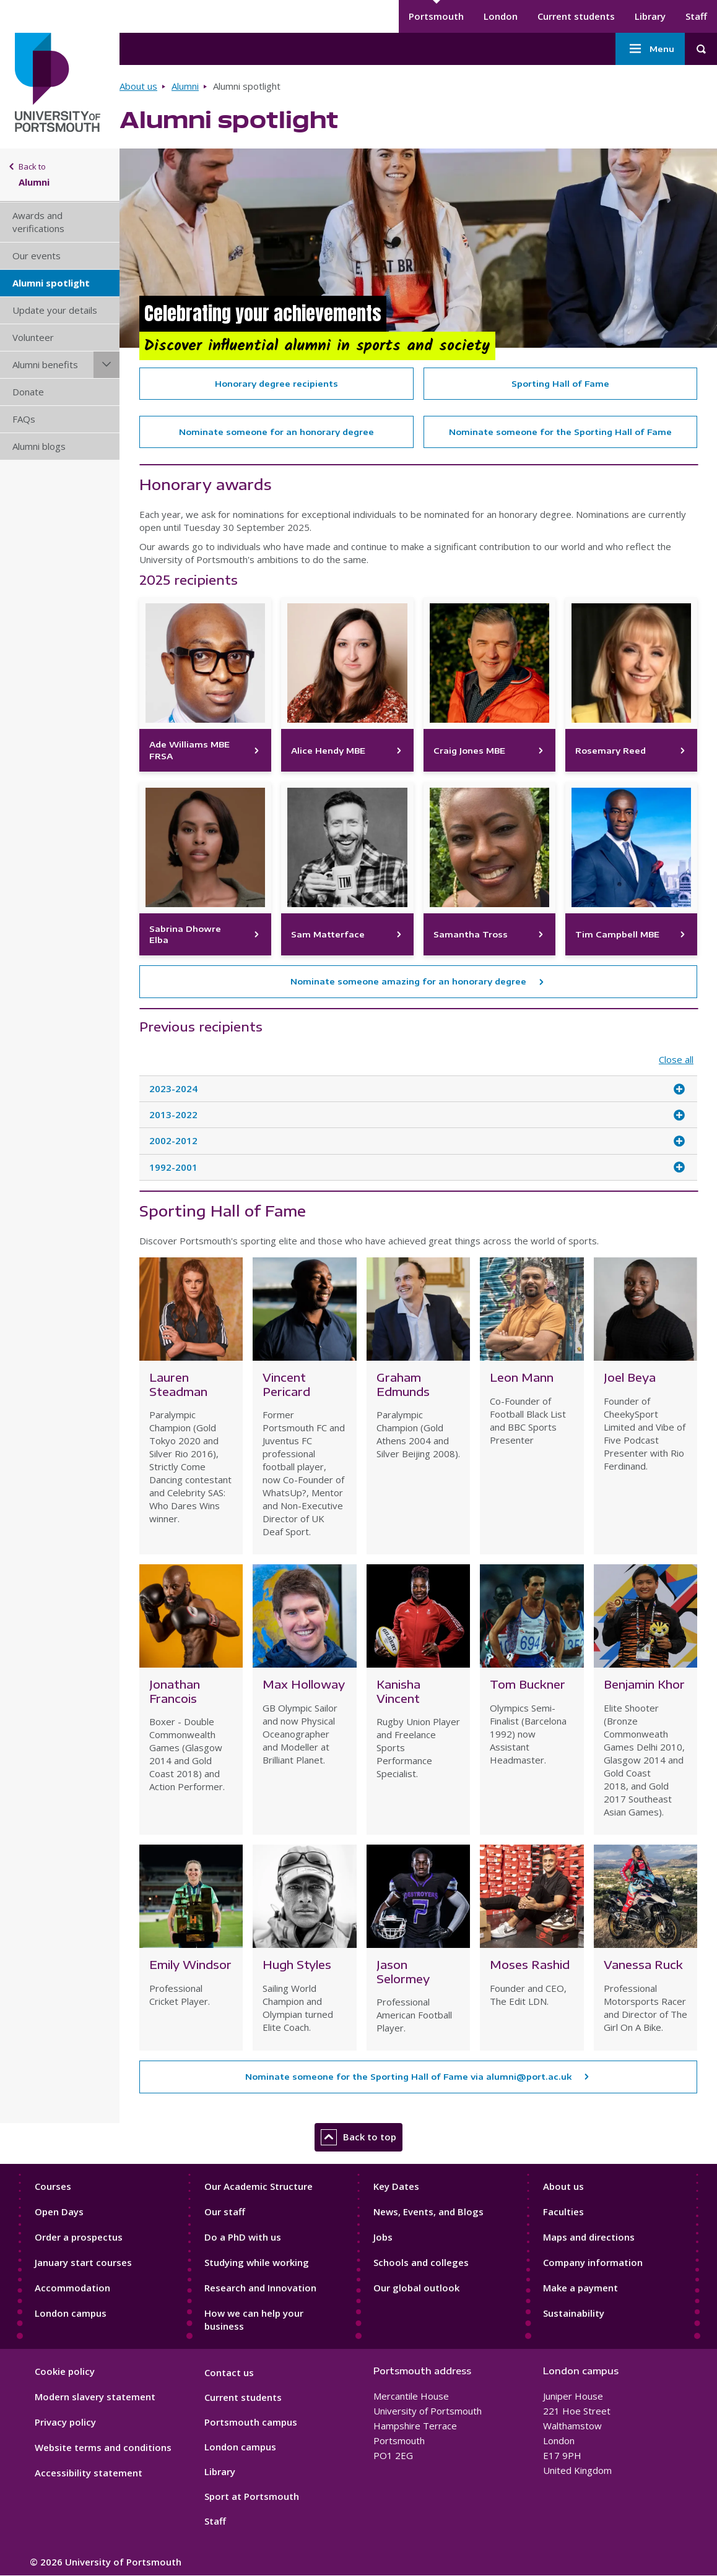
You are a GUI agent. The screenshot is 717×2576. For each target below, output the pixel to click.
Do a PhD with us (242, 2237)
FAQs (23, 419)
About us (138, 86)
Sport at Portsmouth (251, 2496)
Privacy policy (65, 2422)
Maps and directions (589, 2237)
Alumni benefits (45, 364)
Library (650, 16)
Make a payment (580, 2287)
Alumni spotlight (51, 283)
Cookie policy (65, 2371)
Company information (593, 2262)
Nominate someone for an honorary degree (276, 432)
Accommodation (72, 2287)
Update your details (54, 310)
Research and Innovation (260, 2287)
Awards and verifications (38, 222)
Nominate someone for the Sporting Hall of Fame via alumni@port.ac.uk (408, 2077)
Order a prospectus (79, 2237)
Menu (650, 49)
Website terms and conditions (103, 2447)
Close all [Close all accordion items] (676, 1060)
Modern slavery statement (95, 2396)
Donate (28, 392)
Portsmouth (436, 16)
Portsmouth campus (250, 2422)
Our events (36, 255)
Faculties (563, 2211)
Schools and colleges (421, 2262)
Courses (53, 2186)
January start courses (83, 2262)
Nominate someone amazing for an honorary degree (408, 981)
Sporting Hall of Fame (560, 384)
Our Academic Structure (258, 2186)
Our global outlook (416, 2287)
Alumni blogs (39, 446)
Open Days (59, 2211)
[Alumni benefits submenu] (106, 364)
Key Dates (396, 2186)
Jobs (383, 2237)
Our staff (224, 2211)
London (501, 16)
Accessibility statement (88, 2472)
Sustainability (573, 2313)
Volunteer (33, 337)
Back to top (358, 2137)
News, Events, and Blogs (428, 2211)
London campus (70, 2313)
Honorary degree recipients (276, 384)
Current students (576, 16)
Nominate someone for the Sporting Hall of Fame (560, 432)
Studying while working (256, 2262)
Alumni (185, 86)
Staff (696, 16)
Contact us (229, 2372)
